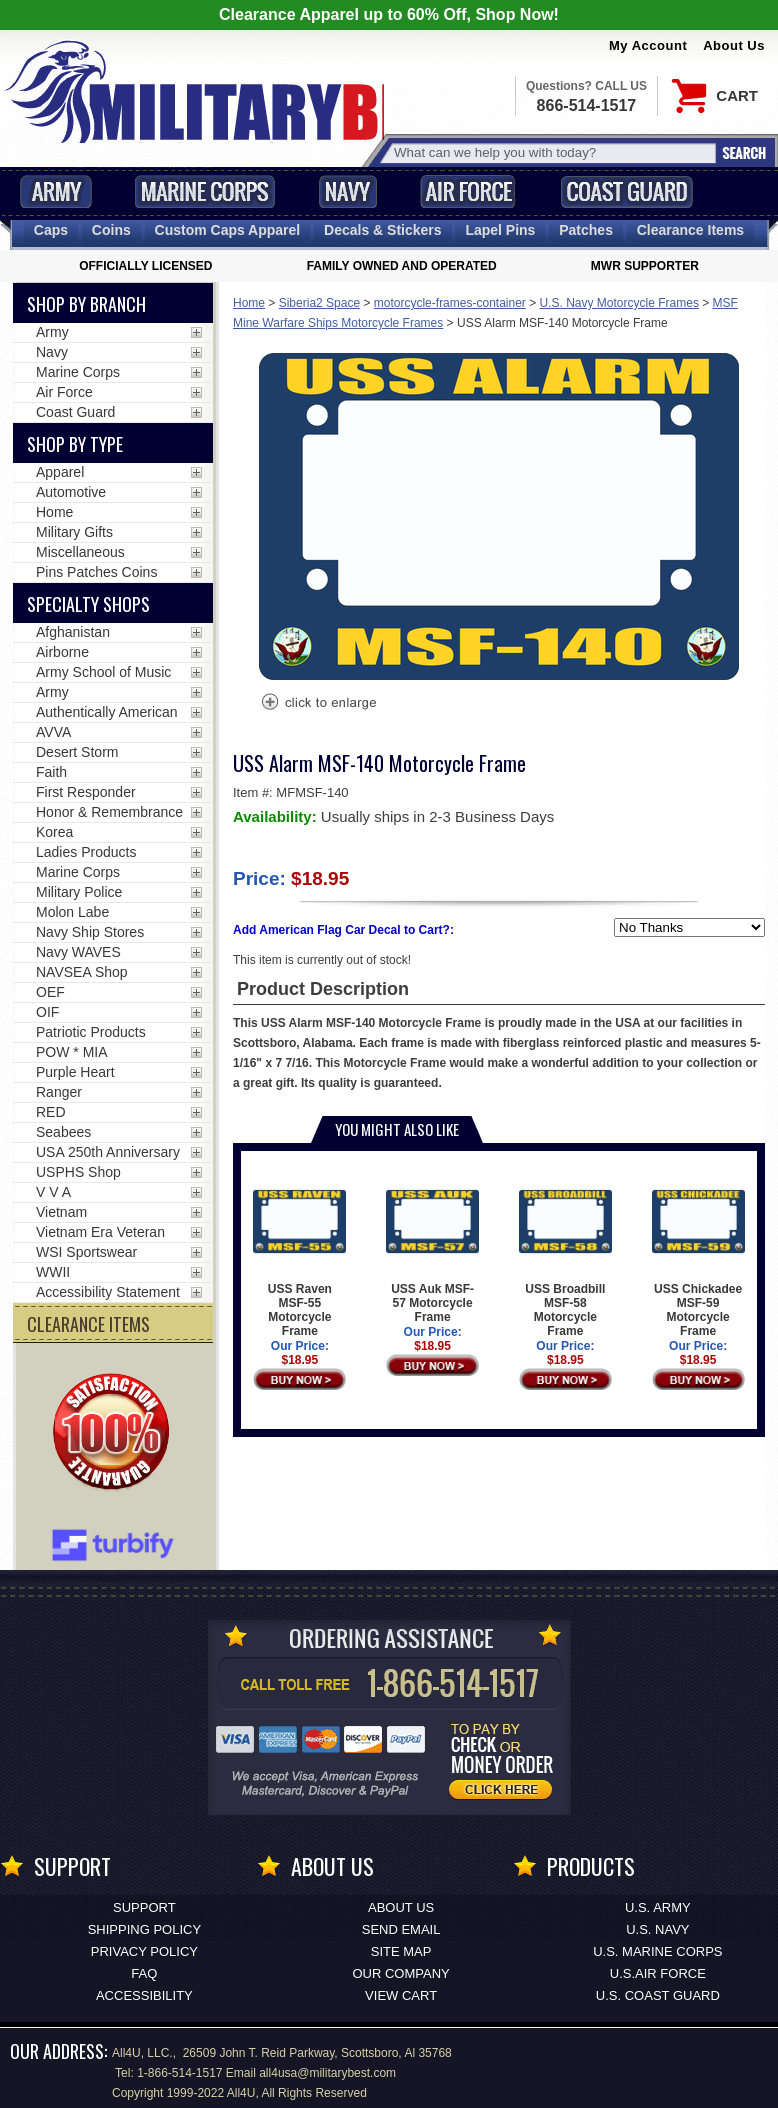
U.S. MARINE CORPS (657, 1951)
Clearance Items (690, 230)
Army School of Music (103, 672)
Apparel (60, 472)
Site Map (401, 1951)
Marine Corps (205, 191)
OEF (50, 992)
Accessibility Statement (108, 1292)
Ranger (59, 1092)
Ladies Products (86, 852)
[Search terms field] (552, 152)
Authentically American (107, 712)
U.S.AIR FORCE (658, 1973)
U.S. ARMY (658, 1907)
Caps (51, 230)
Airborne (62, 652)
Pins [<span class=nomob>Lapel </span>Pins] (500, 230)
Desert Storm (77, 752)
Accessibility (144, 1995)
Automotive (71, 492)
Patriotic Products (91, 1032)
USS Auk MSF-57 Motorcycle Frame (432, 1249)
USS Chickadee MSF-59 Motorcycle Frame (698, 1256)
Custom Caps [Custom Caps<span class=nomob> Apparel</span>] (228, 230)
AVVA (53, 732)
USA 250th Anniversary (108, 1152)
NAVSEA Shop (82, 972)
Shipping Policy (144, 1929)
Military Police (79, 892)
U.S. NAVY (657, 1929)
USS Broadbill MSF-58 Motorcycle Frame (565, 1256)
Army (56, 191)
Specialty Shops (88, 604)
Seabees (63, 1132)
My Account (648, 45)
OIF (47, 1012)
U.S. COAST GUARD (658, 1995)
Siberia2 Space (319, 303)
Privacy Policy (144, 1951)
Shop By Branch (86, 304)
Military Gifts (74, 532)
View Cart (401, 1995)
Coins (111, 230)
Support (144, 1907)
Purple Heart (75, 1072)
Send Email (401, 1929)
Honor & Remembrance (109, 812)
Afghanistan (73, 632)
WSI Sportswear (86, 1252)
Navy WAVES (78, 952)
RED (51, 1112)
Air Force (468, 191)
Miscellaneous (80, 552)
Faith (51, 772)
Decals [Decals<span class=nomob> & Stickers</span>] (383, 230)
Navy (348, 191)
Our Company (400, 1973)
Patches (586, 230)
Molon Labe (72, 912)
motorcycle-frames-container (450, 303)
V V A (53, 1192)
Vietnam (61, 1212)
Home (249, 303)
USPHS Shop (78, 1172)
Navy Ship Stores (90, 932)
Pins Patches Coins (96, 572)
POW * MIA (72, 1052)
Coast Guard (626, 191)
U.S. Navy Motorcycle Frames (619, 303)
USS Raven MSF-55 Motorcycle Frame (299, 1256)
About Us (734, 45)
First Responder (86, 792)
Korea (54, 832)
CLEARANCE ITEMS (88, 1324)
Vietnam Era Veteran (100, 1232)
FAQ (144, 1973)
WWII (53, 1272)
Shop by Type (75, 444)
